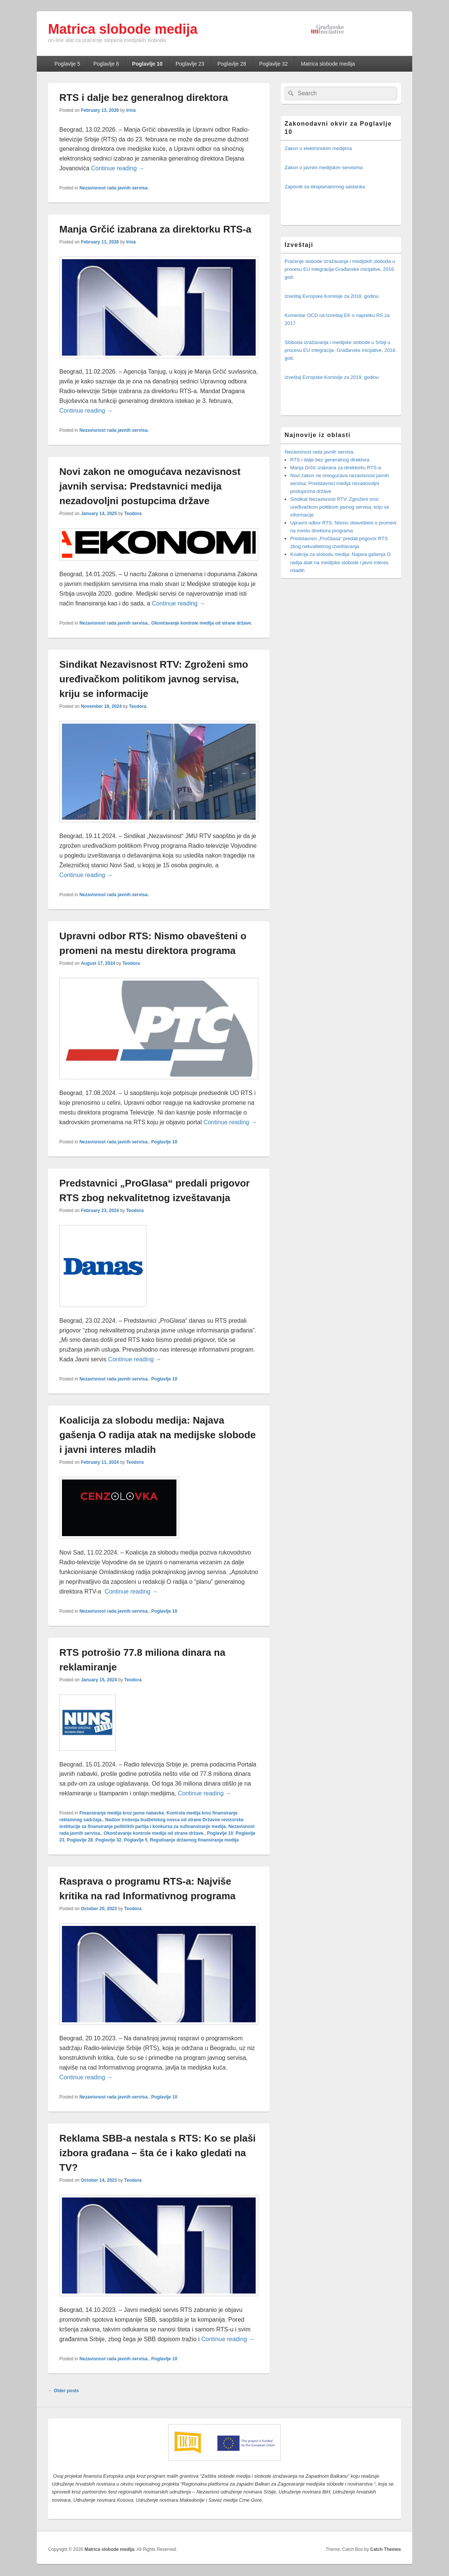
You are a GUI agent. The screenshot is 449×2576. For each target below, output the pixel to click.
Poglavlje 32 (273, 64)
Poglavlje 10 (147, 64)
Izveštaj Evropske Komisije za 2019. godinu (332, 377)
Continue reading (118, 168)
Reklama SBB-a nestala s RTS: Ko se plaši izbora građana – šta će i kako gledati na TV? (157, 2153)
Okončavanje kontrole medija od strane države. (201, 623)
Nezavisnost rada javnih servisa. (114, 188)
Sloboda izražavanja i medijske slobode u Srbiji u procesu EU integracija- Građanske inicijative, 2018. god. (340, 350)
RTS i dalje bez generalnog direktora (143, 97)
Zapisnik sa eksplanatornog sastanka (325, 186)
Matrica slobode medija (122, 29)
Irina (131, 110)
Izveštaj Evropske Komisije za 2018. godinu (332, 296)
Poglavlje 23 (190, 64)
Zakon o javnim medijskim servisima (324, 167)
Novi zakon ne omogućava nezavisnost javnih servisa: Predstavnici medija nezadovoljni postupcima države (150, 486)
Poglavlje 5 (67, 64)
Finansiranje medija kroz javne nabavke (121, 1813)
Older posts (63, 2390)
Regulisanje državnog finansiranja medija (194, 1840)
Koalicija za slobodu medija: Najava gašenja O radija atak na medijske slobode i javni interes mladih (157, 1435)
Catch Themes (385, 2549)
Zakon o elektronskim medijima (318, 148)
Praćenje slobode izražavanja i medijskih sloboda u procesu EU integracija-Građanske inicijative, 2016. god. (340, 269)
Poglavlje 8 (106, 64)
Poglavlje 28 (231, 64)
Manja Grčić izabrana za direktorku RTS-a (155, 229)
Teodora (133, 513)
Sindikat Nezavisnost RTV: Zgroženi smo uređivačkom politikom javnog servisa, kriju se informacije (153, 679)
